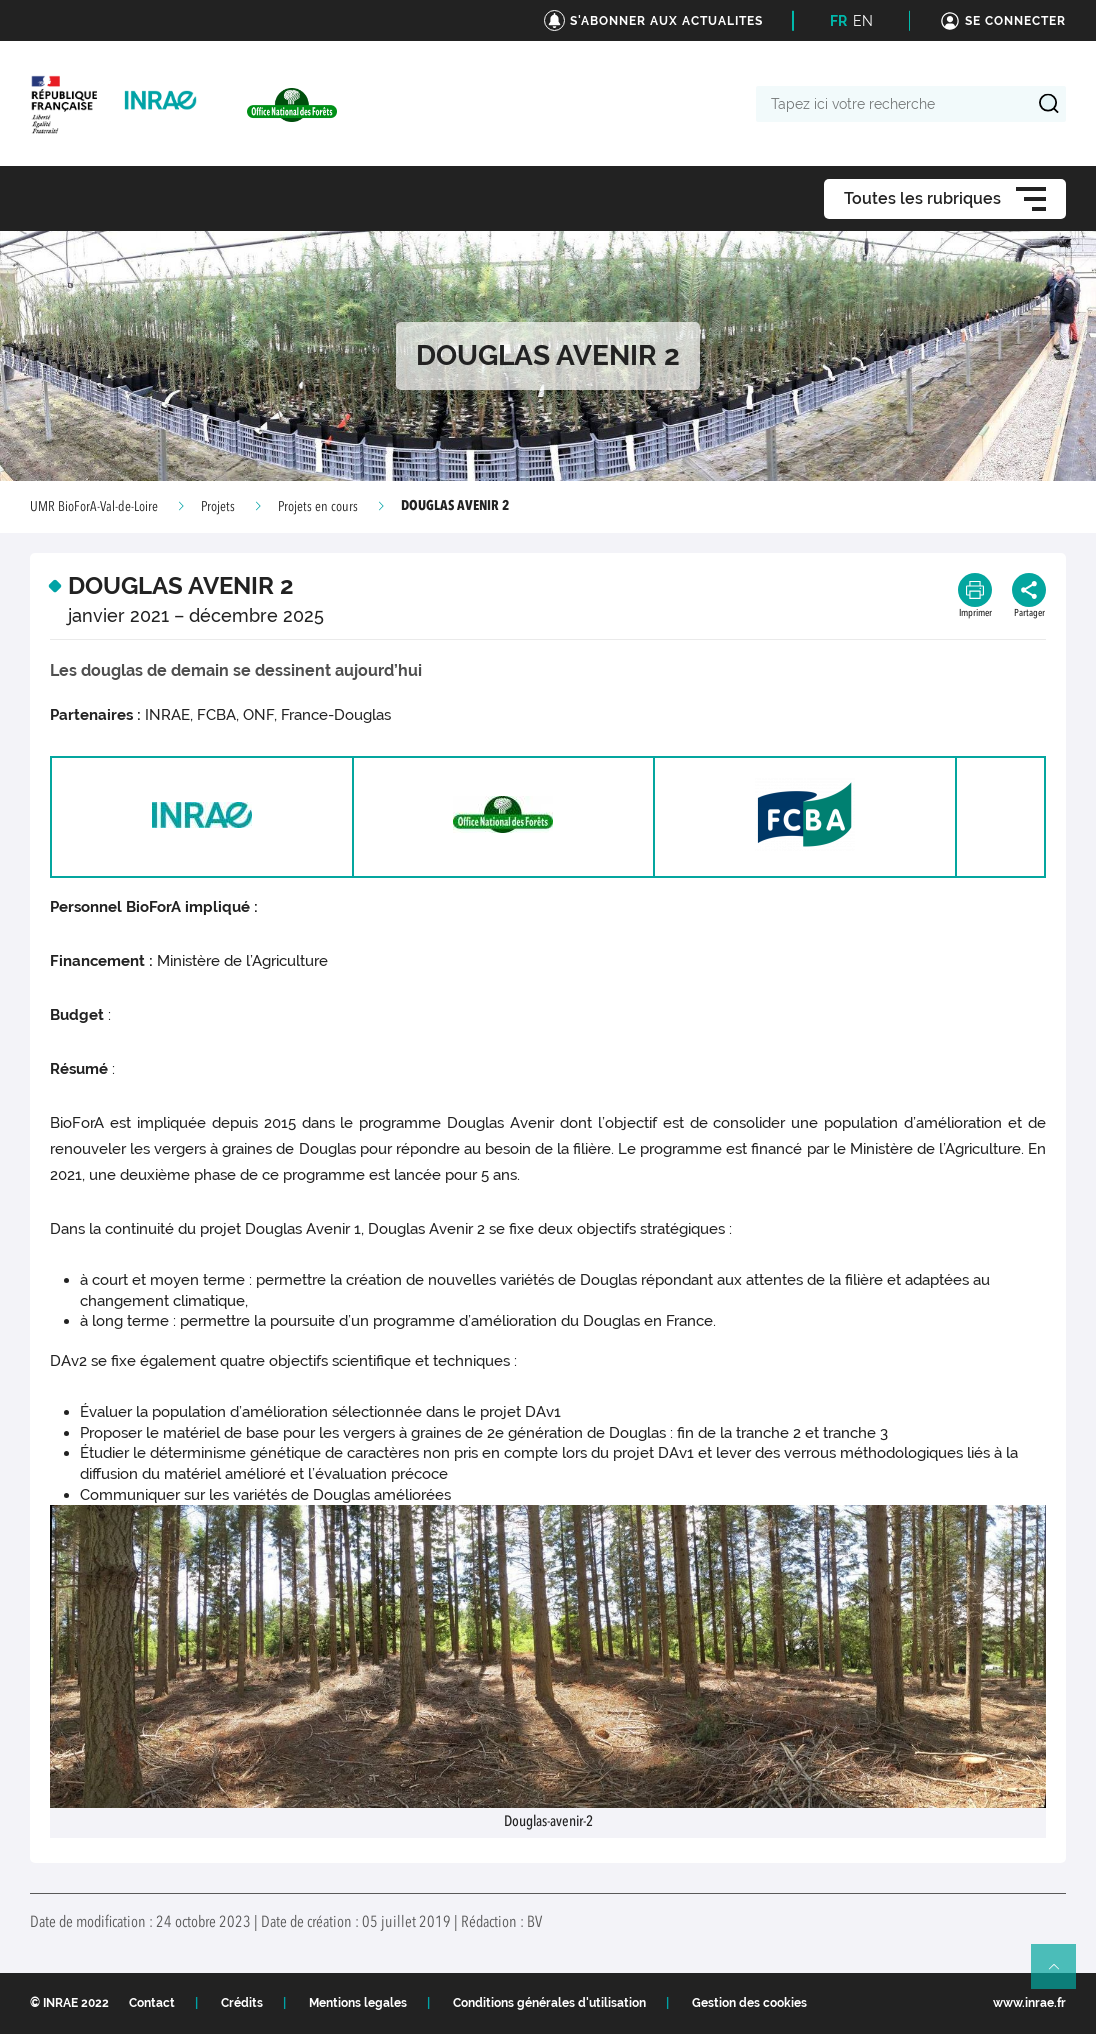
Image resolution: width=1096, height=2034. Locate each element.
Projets (218, 507)
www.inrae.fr (1029, 2003)
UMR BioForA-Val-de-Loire (94, 507)
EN (863, 21)
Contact (152, 2003)
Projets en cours (318, 507)
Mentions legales (358, 2003)
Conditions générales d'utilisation (549, 2003)
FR (838, 21)
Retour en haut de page (1062, 1975)
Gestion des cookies (749, 2003)
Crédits (242, 2003)
